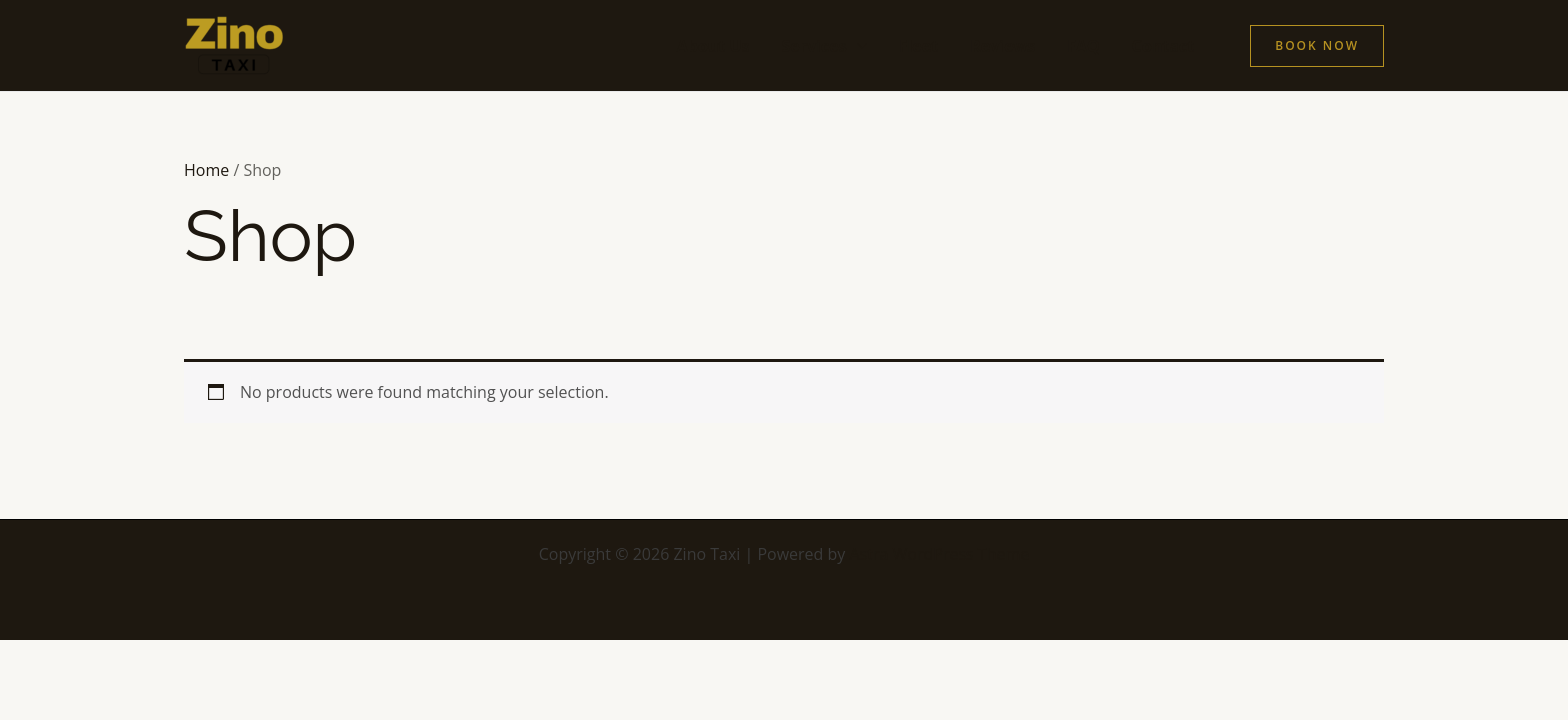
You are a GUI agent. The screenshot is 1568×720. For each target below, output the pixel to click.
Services (813, 46)
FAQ (1083, 46)
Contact (1163, 46)
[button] (1317, 46)
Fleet (919, 46)
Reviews (1002, 46)
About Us (713, 46)
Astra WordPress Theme (940, 554)
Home (206, 170)
